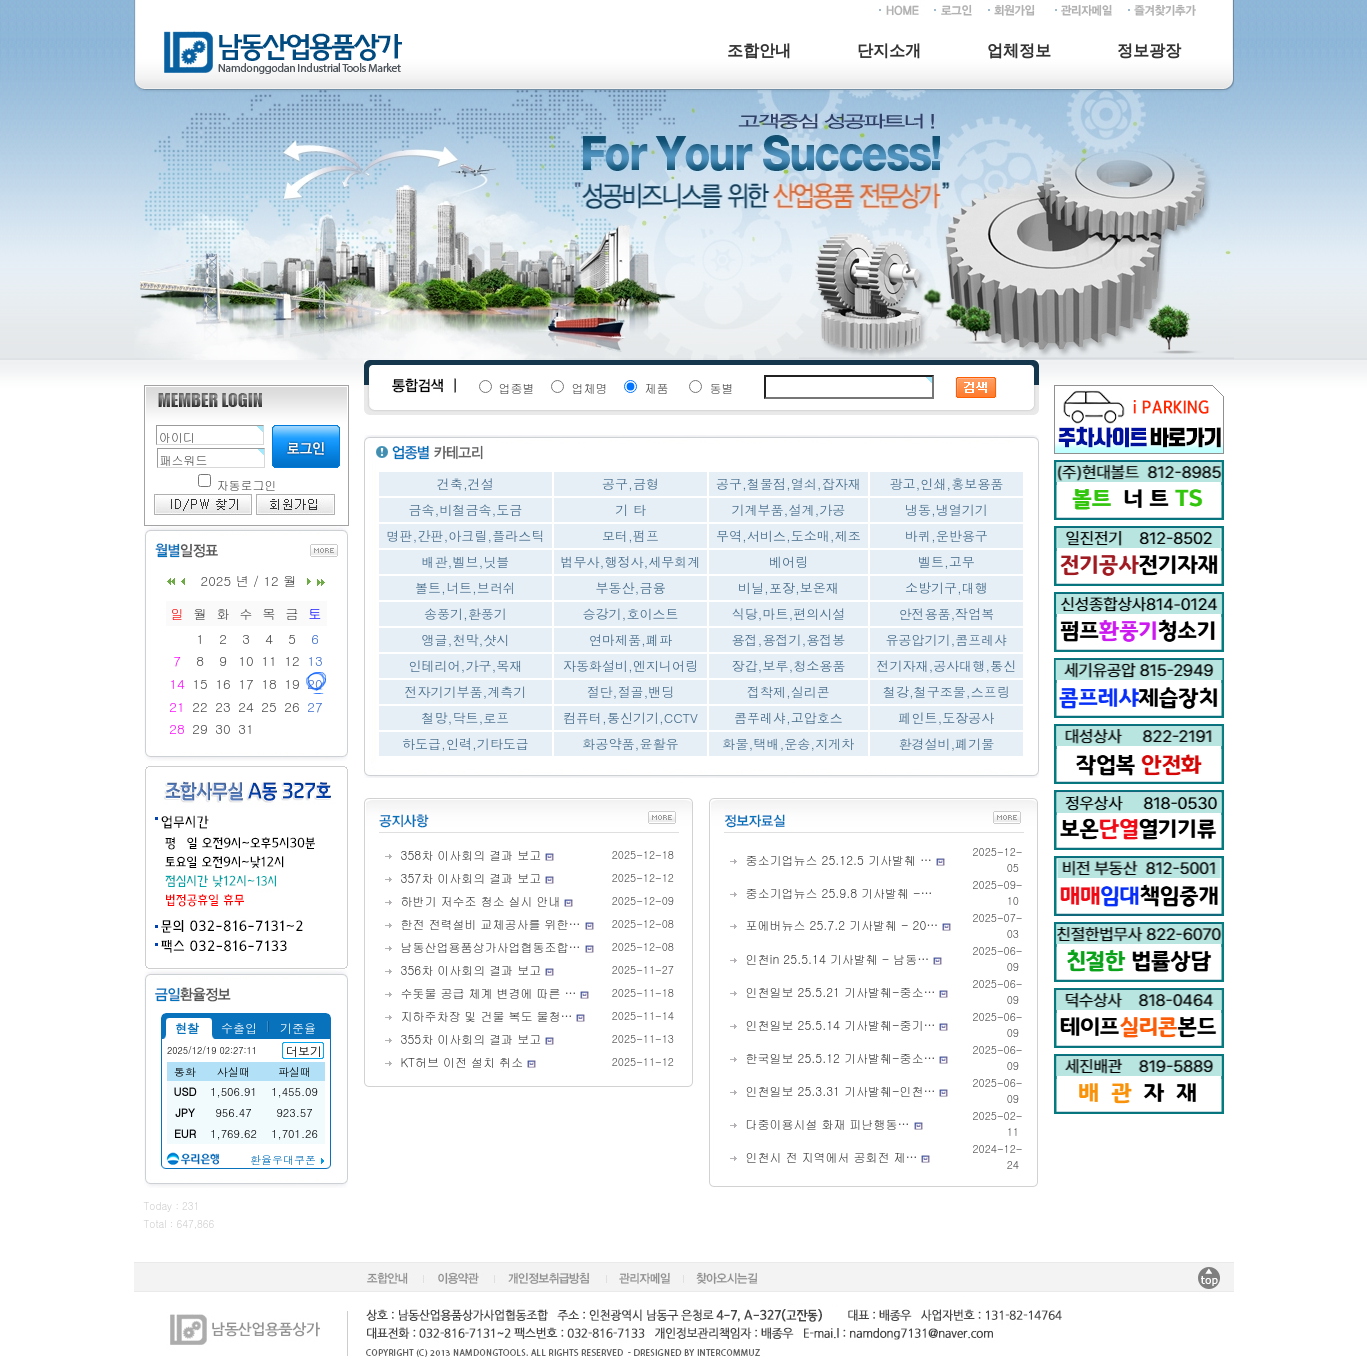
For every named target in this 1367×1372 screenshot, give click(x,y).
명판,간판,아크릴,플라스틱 (466, 535)
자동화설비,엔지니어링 (630, 665)
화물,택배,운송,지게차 (789, 743)
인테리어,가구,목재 (466, 665)
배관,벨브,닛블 (466, 561)
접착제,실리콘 (788, 691)
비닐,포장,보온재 (788, 587)
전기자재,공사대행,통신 (946, 665)
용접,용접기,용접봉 (789, 639)
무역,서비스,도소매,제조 (788, 535)
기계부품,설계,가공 (789, 509)
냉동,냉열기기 (946, 509)
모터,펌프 (630, 535)
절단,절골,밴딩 (631, 691)
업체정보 (1019, 50)
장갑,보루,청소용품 (789, 665)
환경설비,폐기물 (946, 743)
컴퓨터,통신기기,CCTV (630, 717)
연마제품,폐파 (630, 639)
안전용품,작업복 (946, 613)
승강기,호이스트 (631, 613)
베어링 (788, 561)
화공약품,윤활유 (631, 743)
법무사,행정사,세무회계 (631, 561)
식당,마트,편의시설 (789, 613)
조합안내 (759, 50)
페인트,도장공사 (946, 717)
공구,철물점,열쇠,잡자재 (788, 483)
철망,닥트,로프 (466, 717)
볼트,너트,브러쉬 (465, 587)
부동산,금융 (631, 587)
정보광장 (1149, 50)
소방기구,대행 (946, 587)
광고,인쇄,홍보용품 (946, 483)
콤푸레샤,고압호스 (788, 717)
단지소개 (889, 50)
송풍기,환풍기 (465, 613)
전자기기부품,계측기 (465, 691)
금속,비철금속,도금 (466, 509)
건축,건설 (465, 483)
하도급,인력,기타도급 (465, 743)
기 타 (630, 509)
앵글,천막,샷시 (466, 639)
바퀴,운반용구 (946, 535)
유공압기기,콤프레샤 (946, 639)
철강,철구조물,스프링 (946, 691)
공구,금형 (630, 483)
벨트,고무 (946, 561)
